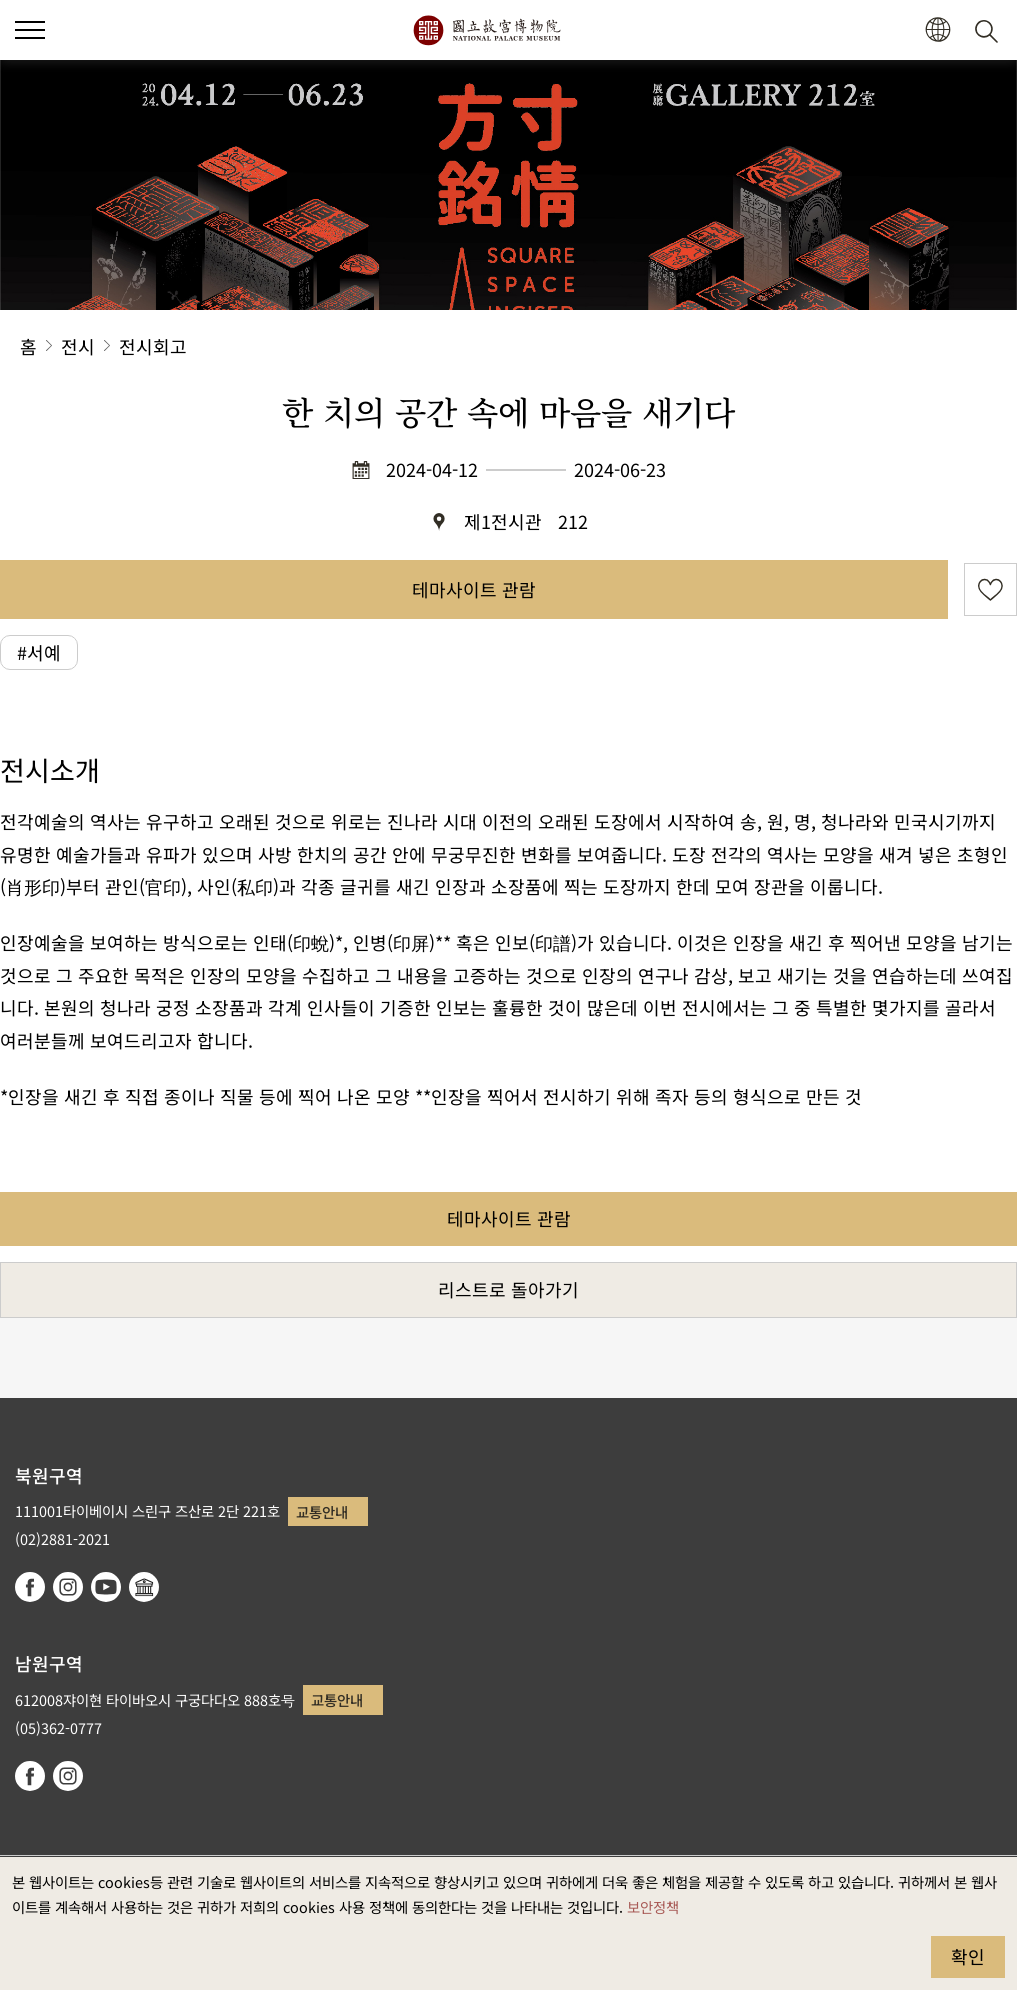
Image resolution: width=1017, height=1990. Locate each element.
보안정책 (653, 1906)
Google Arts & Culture (144, 1587)
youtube (106, 1587)
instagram (68, 1587)
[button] (30, 30)
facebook (30, 1587)
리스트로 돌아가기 (508, 1289)
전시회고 (153, 346)
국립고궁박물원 (486, 30)
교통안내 (322, 1511)
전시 (78, 346)
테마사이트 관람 (474, 589)
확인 (968, 1956)
